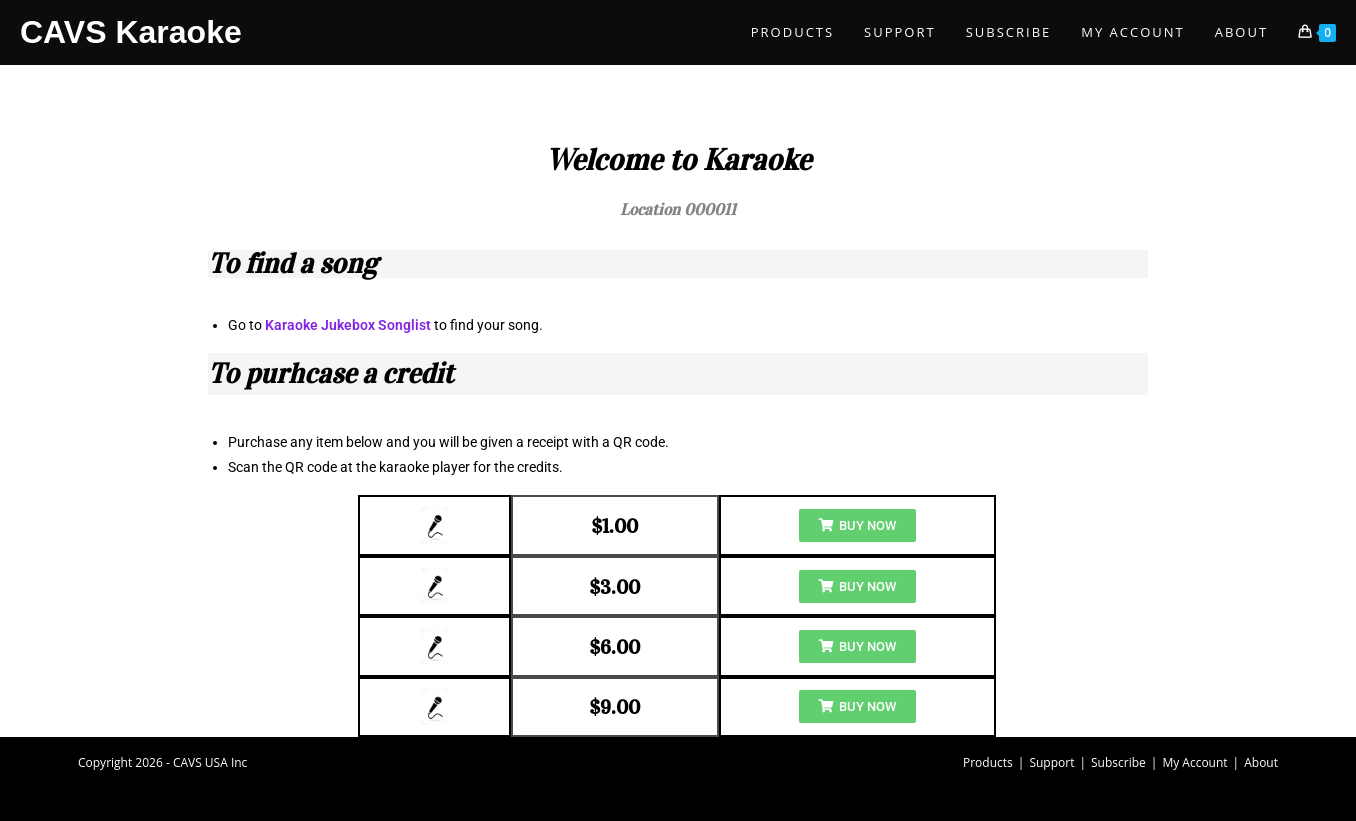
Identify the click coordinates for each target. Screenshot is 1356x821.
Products (988, 762)
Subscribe (1118, 762)
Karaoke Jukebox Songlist (348, 325)
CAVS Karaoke (131, 32)
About (1261, 762)
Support (1051, 762)
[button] (857, 525)
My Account (1194, 762)
